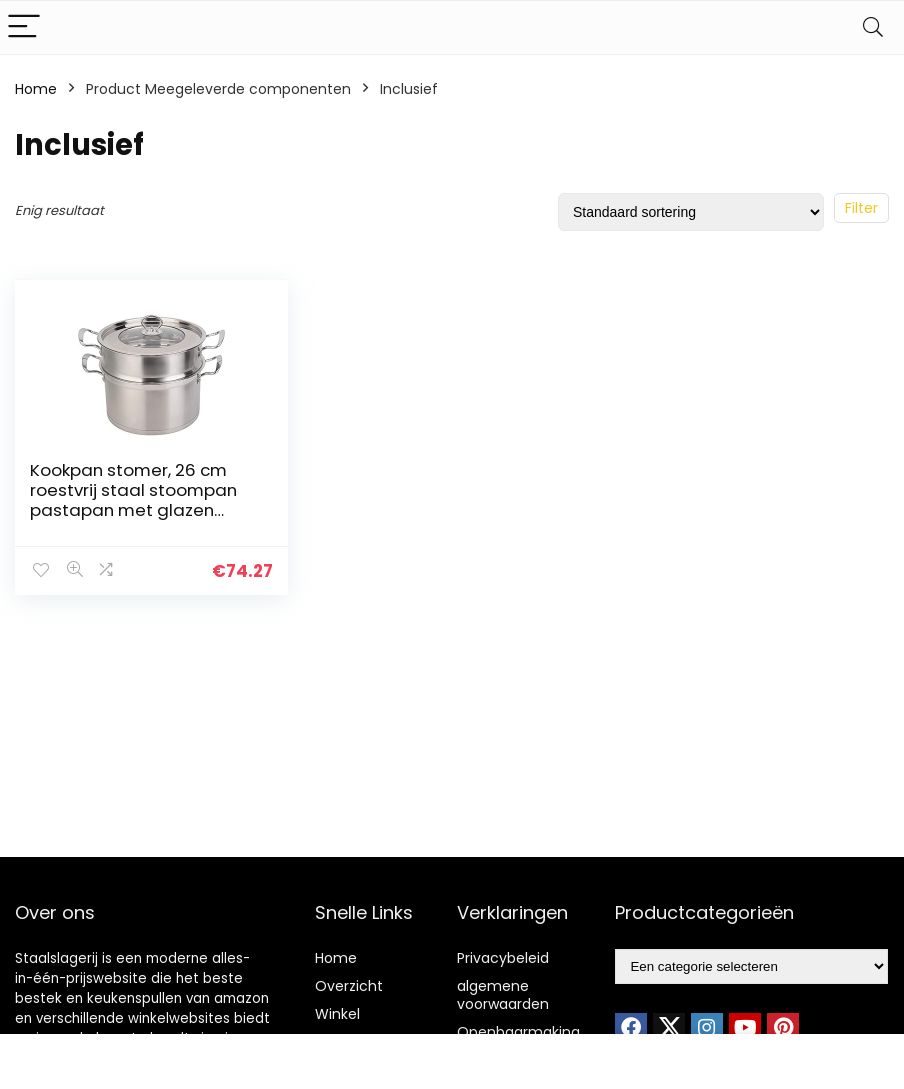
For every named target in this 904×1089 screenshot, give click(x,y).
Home (36, 89)
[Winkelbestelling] (691, 212)
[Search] (873, 27)
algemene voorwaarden (503, 995)
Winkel (337, 1014)
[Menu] (24, 27)
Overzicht (349, 986)
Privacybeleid (503, 958)
